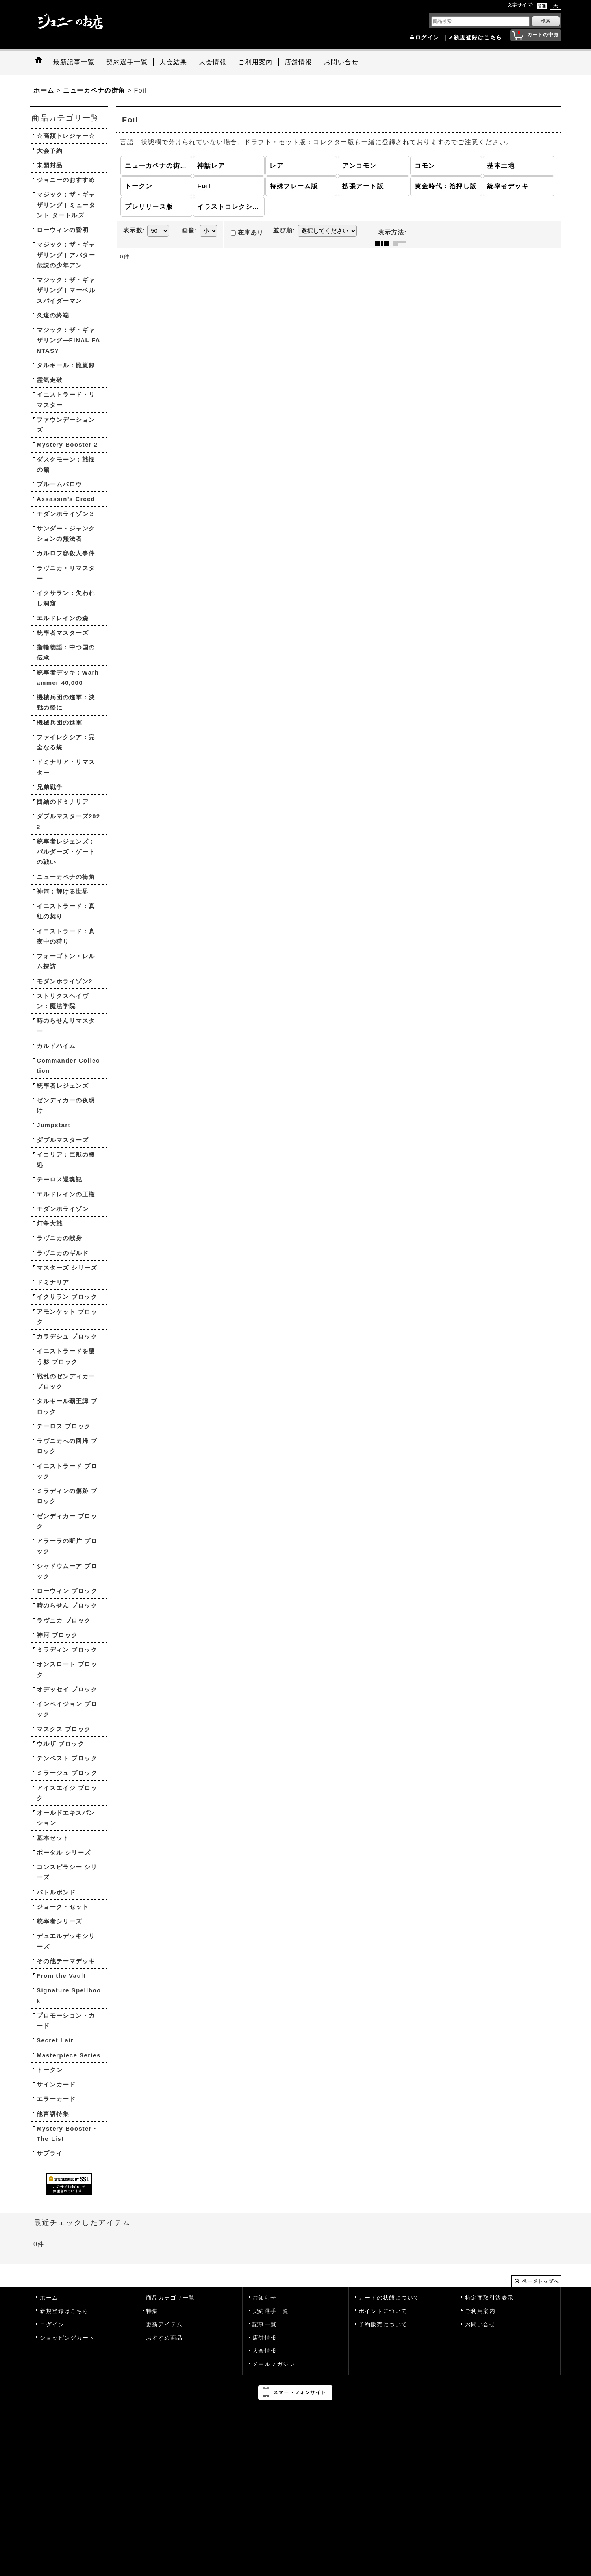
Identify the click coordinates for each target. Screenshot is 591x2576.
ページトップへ (540, 2281)
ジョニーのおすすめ (66, 179)
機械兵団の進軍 (59, 722)
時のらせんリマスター (66, 1025)
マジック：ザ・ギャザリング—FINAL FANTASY (68, 340)
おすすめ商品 (164, 2338)
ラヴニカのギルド (63, 1253)
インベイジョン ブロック (67, 1709)
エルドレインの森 (63, 618)
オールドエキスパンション (66, 1817)
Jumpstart (53, 1125)
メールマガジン (273, 2364)
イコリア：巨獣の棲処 (66, 1159)
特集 (152, 2311)
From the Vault (61, 1975)
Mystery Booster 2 (67, 444)
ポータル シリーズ (64, 1852)
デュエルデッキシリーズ (66, 1940)
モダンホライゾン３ (66, 513)
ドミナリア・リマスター (66, 767)
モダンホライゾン (63, 1208)
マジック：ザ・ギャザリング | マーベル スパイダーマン (66, 290)
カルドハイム (56, 1045)
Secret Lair (55, 2040)
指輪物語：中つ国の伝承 (66, 652)
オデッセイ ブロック (67, 1689)
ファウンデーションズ (66, 424)
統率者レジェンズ (63, 1085)
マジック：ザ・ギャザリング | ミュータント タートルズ (66, 205)
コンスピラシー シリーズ (67, 1872)
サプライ (50, 2153)
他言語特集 (53, 2114)
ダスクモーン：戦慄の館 (66, 464)
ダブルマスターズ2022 (68, 821)
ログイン (427, 38)
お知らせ (264, 2298)
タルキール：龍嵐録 (66, 365)
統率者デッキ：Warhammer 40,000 (68, 677)
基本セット (53, 1837)
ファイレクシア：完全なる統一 (66, 742)
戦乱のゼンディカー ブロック (66, 1381)
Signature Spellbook (69, 1995)
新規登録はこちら (478, 38)
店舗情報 (264, 2338)
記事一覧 (264, 2324)
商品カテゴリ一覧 (170, 2298)
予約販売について (383, 2324)
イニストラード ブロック (67, 1471)
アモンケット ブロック (67, 1316)
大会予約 (50, 150)
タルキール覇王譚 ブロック (67, 1406)
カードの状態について (389, 2298)
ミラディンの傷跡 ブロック (67, 1495)
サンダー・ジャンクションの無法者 (66, 533)
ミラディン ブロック (67, 1649)
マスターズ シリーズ (67, 1267)
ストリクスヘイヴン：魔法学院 (63, 1000)
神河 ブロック (57, 1635)
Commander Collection (68, 1065)
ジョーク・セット (63, 1906)
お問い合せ (480, 2324)
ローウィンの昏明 (63, 229)
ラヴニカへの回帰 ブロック (67, 1445)
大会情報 (264, 2351)
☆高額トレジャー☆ (66, 135)
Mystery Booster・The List (67, 2133)
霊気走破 (50, 379)
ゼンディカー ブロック (67, 1521)
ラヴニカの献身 (59, 1238)
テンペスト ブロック (67, 1758)
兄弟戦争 (50, 787)
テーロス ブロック (64, 1426)
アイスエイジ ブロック (67, 1792)
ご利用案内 (480, 2311)
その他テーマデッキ (66, 1961)
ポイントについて (383, 2311)
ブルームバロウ (59, 484)
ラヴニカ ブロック (64, 1620)
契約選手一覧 (270, 2311)
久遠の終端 (53, 315)
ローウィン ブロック (67, 1591)
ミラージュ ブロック (67, 1772)
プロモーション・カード (66, 2020)
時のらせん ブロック (67, 1605)
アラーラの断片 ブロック (67, 1545)
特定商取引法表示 (489, 2298)
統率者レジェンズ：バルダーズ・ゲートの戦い (66, 852)
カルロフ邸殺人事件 (66, 553)
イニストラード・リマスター (66, 399)
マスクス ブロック (64, 1729)
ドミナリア (53, 1282)
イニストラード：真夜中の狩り (66, 936)
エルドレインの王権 (66, 1194)
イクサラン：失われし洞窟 (66, 598)
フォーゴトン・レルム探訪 (66, 961)
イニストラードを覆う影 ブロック (66, 1356)
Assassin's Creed (66, 498)
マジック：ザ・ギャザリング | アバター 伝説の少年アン (66, 255)
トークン (50, 2069)
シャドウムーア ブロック (67, 1571)
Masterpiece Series (69, 2055)
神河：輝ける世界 (63, 891)
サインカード (56, 2084)
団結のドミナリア (63, 801)
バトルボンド (56, 1892)
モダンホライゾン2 (65, 981)
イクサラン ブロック (67, 1296)
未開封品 (50, 165)
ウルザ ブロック (60, 1743)
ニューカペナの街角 (66, 877)
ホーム (49, 2298)
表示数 (134, 230)
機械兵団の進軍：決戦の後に (66, 702)
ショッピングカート (67, 2338)
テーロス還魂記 (59, 1179)
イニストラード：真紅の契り (66, 911)
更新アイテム (164, 2324)
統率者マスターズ (63, 632)
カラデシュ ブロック (67, 1336)
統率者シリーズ (59, 1921)
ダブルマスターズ (63, 1140)
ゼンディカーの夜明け (66, 1105)
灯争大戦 (50, 1223)
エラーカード (56, 2099)
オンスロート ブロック (67, 1669)
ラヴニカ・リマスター (66, 573)
